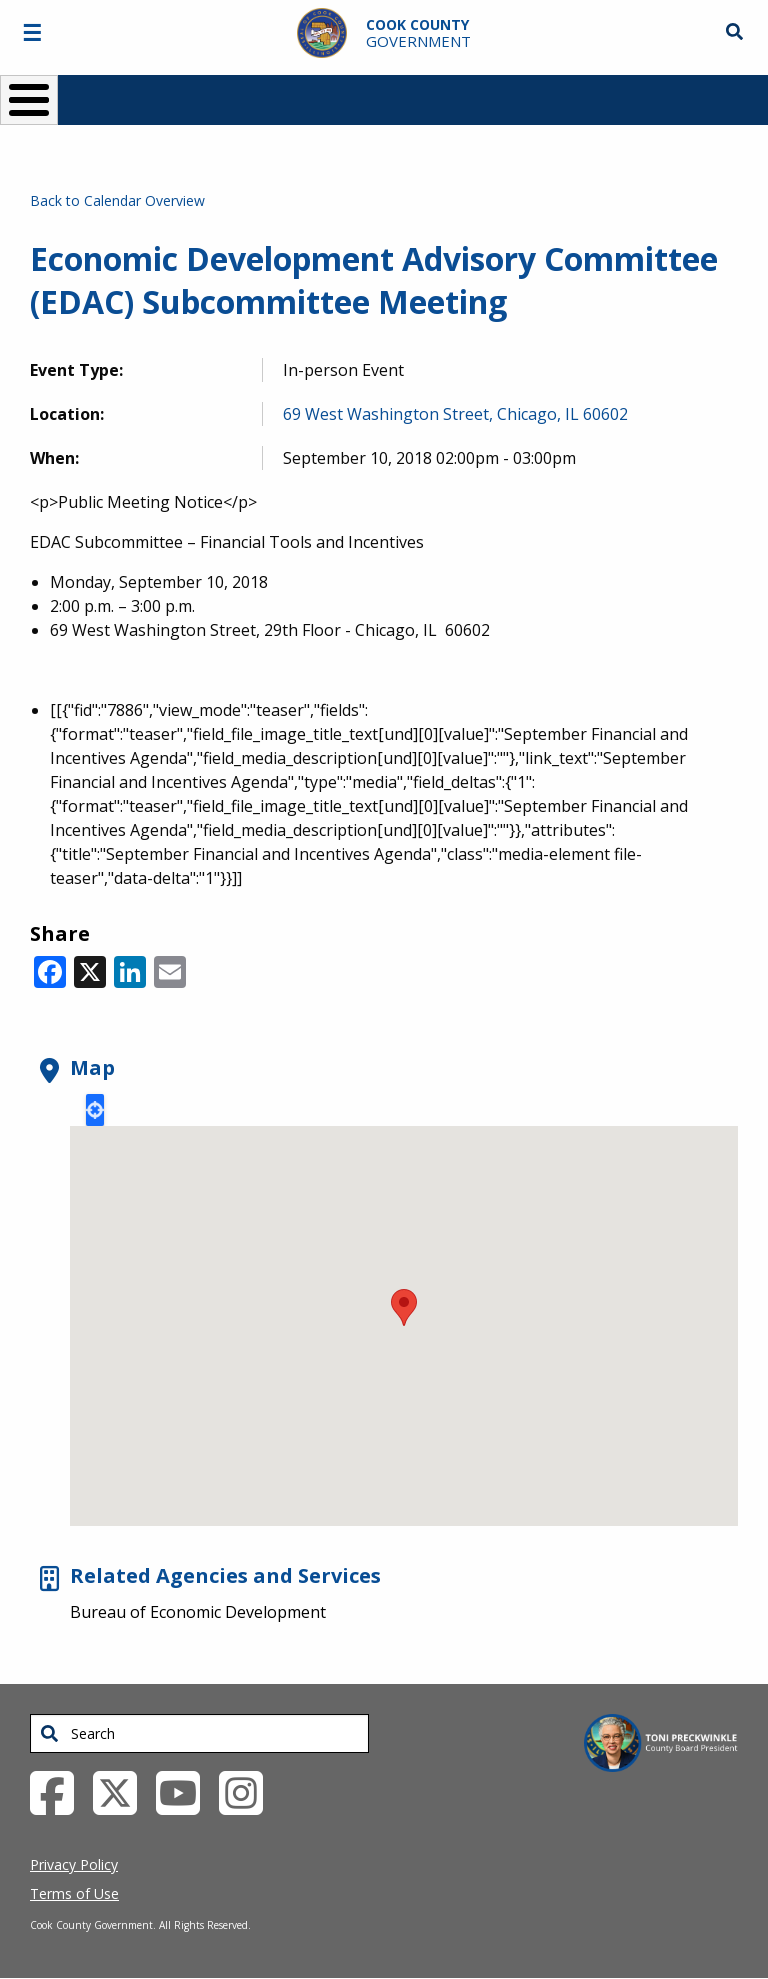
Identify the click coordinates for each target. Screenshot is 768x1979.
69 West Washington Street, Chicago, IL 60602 (455, 414)
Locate (95, 1110)
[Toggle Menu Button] (29, 100)
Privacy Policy (74, 1864)
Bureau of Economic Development (198, 1612)
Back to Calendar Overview (117, 200)
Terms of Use (74, 1893)
